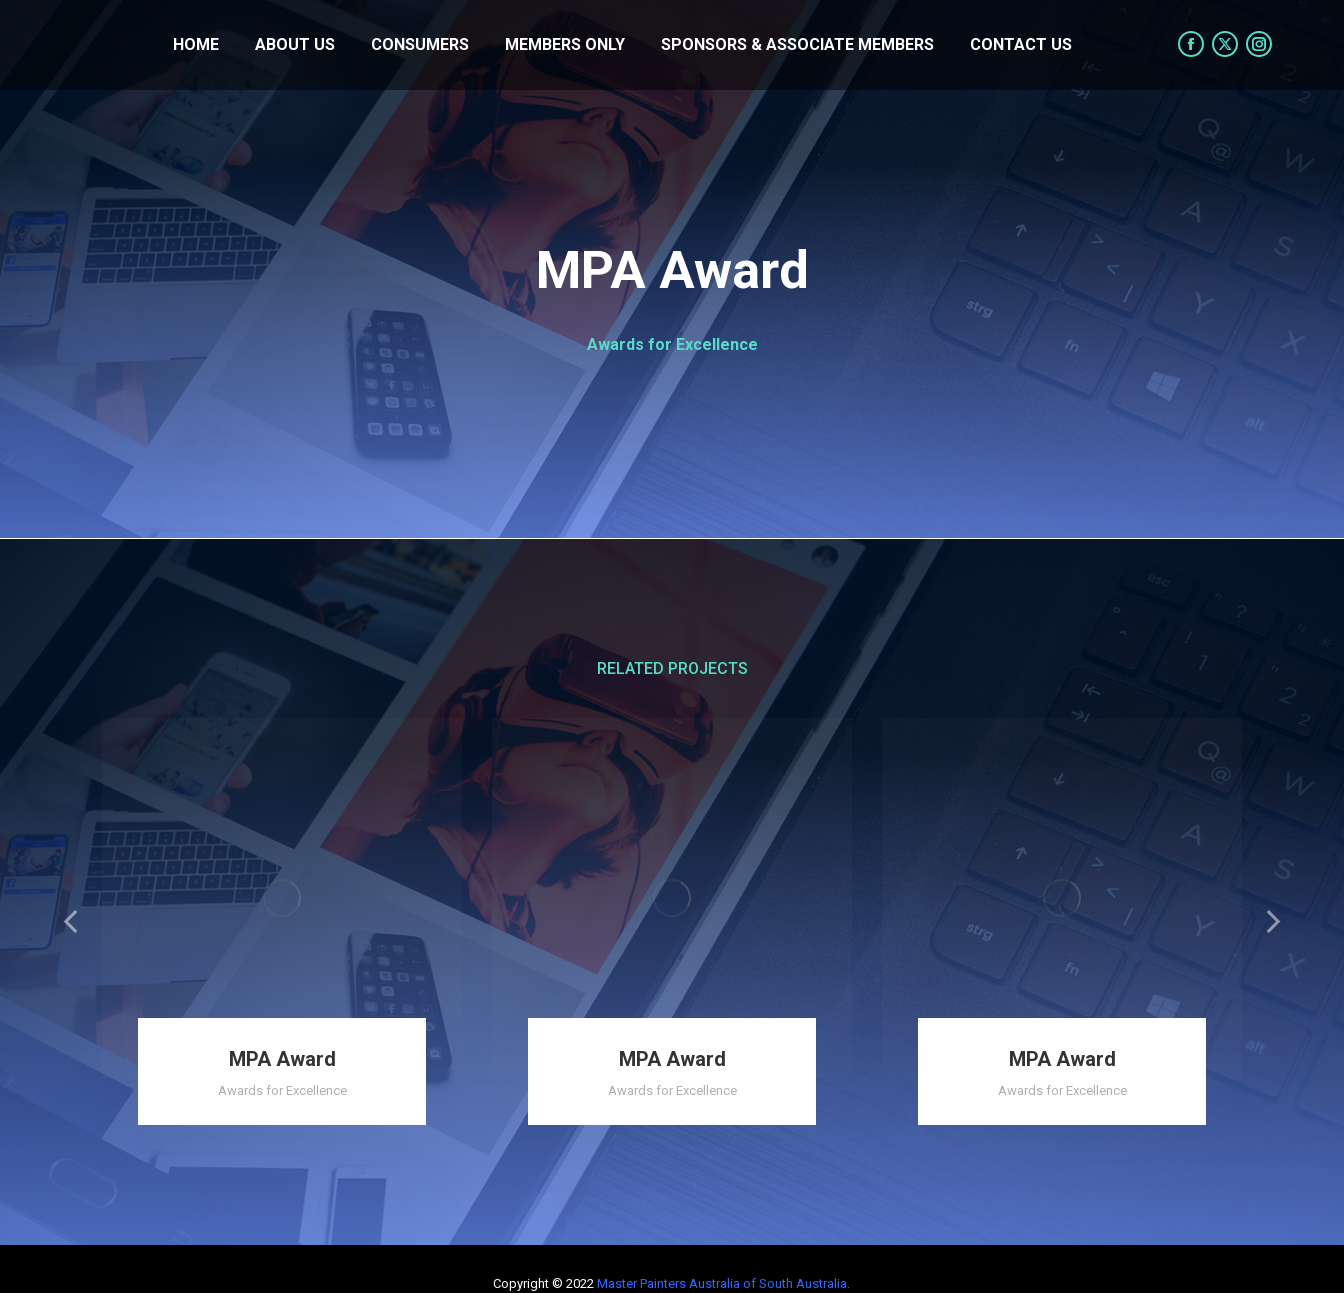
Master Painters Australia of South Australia (722, 1283)
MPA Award (282, 1059)
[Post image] (282, 898)
